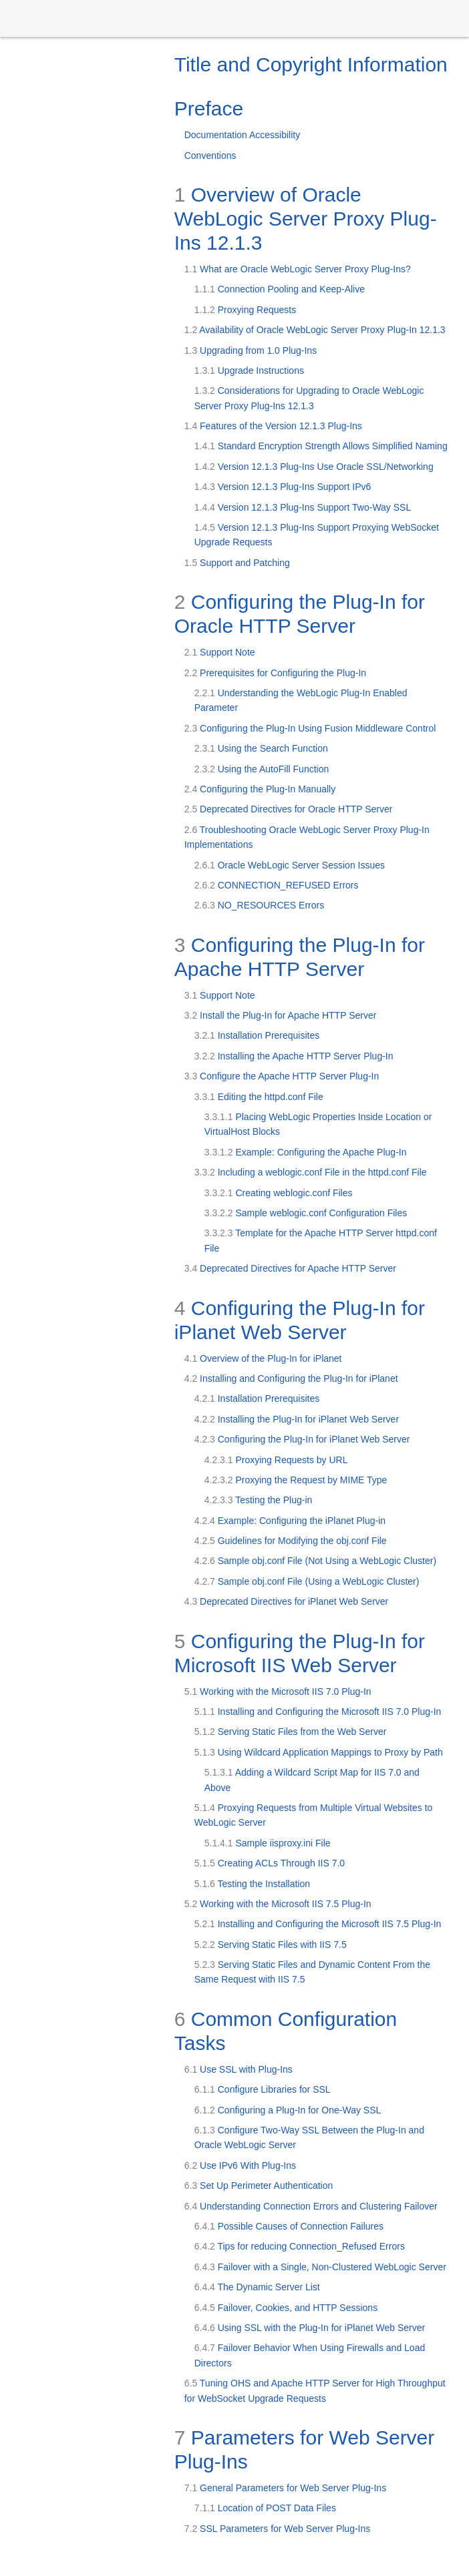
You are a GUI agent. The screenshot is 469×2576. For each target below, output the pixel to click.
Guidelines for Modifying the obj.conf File (290, 1540)
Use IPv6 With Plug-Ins (240, 2165)
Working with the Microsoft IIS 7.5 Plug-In (277, 1903)
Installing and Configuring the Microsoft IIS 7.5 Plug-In (318, 1923)
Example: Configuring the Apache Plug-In (305, 1152)
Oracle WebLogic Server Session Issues (289, 865)
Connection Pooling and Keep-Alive (279, 289)
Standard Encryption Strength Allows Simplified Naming (321, 446)
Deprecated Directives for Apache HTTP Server (290, 1268)
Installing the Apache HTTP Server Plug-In (294, 1056)
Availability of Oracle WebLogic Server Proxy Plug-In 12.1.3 (315, 329)
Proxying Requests (245, 309)
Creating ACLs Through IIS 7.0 (269, 1863)
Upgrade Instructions (249, 370)
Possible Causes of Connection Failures (288, 2226)
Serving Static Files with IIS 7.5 (270, 1944)
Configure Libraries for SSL (262, 2089)
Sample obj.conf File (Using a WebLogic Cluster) (307, 1581)
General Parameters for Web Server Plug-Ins (285, 2488)
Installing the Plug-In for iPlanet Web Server (296, 1419)
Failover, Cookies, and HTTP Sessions (285, 2307)
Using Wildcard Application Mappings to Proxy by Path (318, 1752)
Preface (208, 108)
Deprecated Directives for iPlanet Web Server (286, 1601)
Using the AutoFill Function (261, 769)
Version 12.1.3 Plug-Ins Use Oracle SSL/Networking (314, 466)
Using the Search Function (261, 748)
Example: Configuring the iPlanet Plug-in (289, 1520)
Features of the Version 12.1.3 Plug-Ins (273, 426)
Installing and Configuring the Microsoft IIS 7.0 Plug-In (318, 1711)
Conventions (210, 155)
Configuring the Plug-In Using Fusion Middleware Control (310, 728)
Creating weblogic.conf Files (278, 1193)
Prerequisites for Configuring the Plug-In (275, 673)
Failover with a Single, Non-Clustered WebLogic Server (320, 2267)
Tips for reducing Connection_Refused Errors (299, 2246)
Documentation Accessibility (242, 135)
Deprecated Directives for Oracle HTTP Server (288, 809)
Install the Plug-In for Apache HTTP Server (280, 1015)
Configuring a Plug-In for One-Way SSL (287, 2110)
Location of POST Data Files (265, 2508)
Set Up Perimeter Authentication (258, 2185)
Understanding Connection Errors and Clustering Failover (311, 2206)
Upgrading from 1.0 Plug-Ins (250, 350)
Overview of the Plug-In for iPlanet (263, 1358)
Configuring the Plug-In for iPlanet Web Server (302, 1439)
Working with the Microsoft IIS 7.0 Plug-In (277, 1691)
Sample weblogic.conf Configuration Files (306, 1213)
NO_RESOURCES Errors (259, 905)
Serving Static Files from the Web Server (290, 1731)
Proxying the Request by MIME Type (295, 1480)
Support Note (219, 652)
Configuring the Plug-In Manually (259, 789)
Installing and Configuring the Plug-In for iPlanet (291, 1378)
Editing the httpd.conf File (258, 1096)
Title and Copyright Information (311, 64)
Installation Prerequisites (257, 1035)
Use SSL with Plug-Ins (238, 2069)
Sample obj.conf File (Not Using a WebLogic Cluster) (315, 1560)
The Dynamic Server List (257, 2287)
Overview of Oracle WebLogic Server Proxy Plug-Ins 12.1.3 (305, 219)
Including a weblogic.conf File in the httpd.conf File (310, 1172)
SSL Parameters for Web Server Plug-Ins (277, 2528)
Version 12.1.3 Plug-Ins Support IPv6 (282, 486)
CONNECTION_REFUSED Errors (276, 885)
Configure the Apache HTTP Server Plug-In (281, 1076)
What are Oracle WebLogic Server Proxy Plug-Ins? (297, 269)
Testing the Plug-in (258, 1500)
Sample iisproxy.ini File (267, 1843)
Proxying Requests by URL (276, 1460)
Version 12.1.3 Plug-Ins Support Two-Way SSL (303, 507)
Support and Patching (237, 562)
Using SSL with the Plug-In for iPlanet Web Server (310, 2327)
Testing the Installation (252, 1883)
